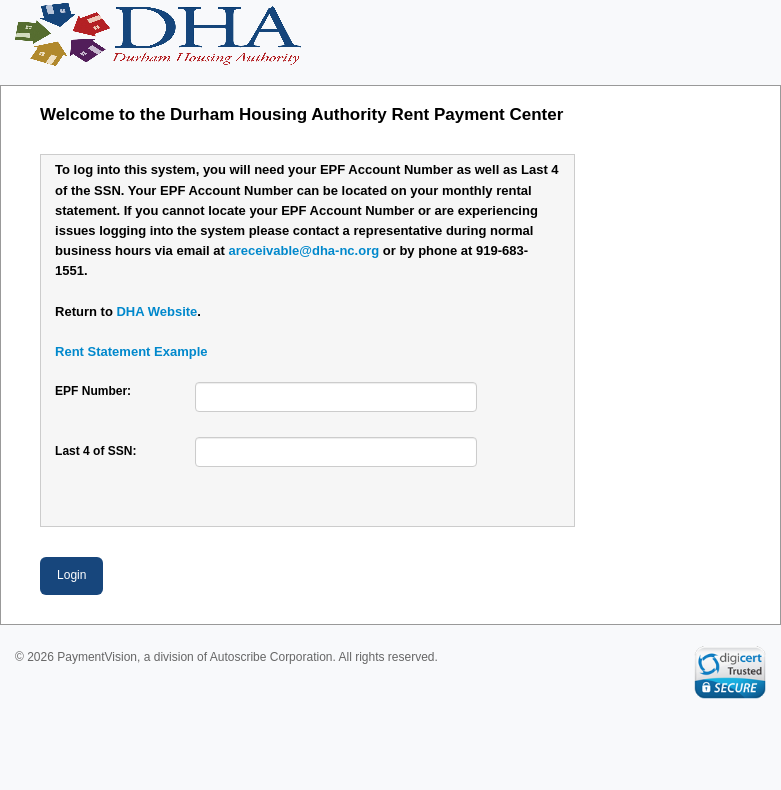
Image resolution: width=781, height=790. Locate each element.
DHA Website (156, 311)
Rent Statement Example (131, 351)
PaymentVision (97, 657)
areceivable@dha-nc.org (303, 250)
